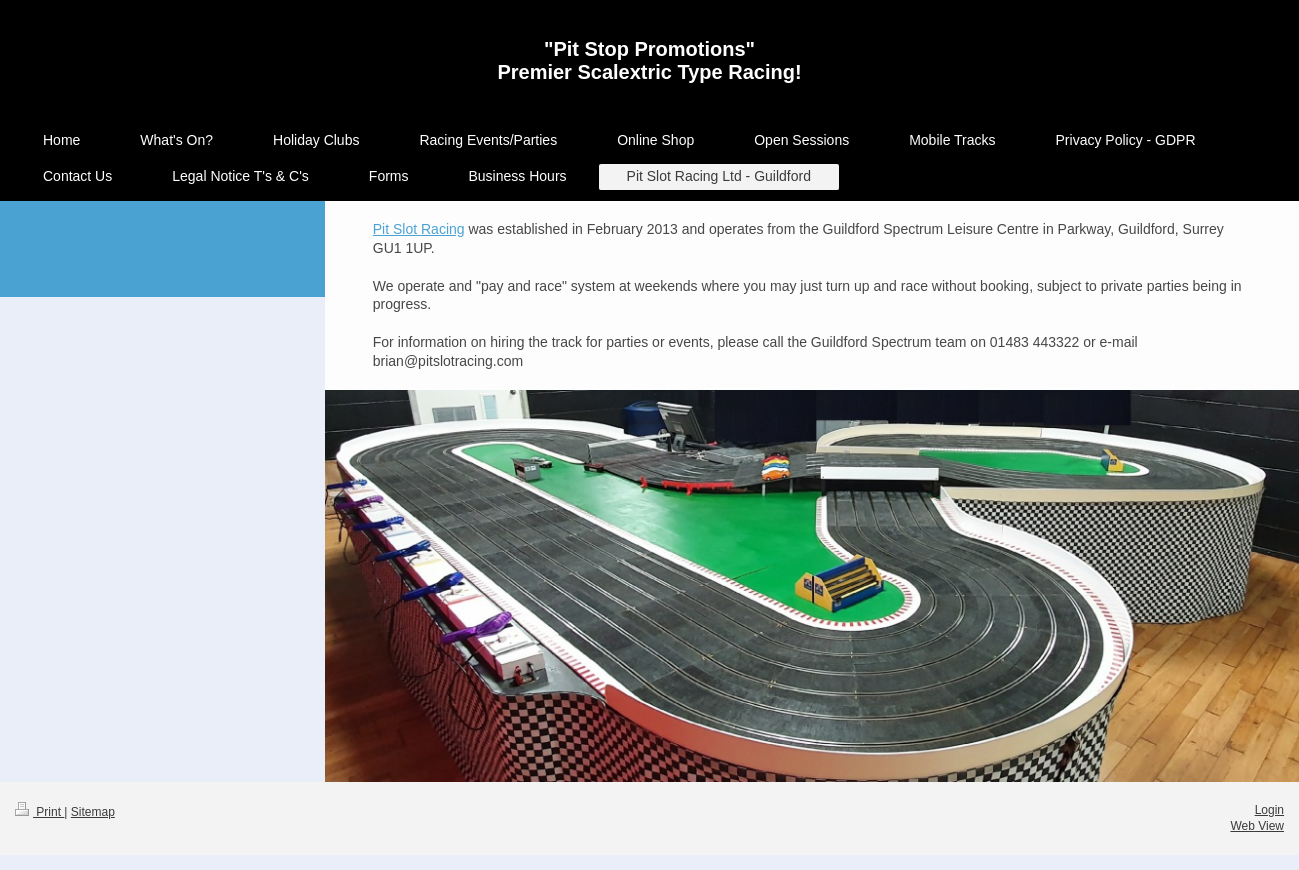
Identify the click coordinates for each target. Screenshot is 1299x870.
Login (1269, 810)
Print (39, 812)
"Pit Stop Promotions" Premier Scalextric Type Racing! (649, 60)
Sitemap (93, 812)
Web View (1257, 826)
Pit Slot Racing (419, 229)
